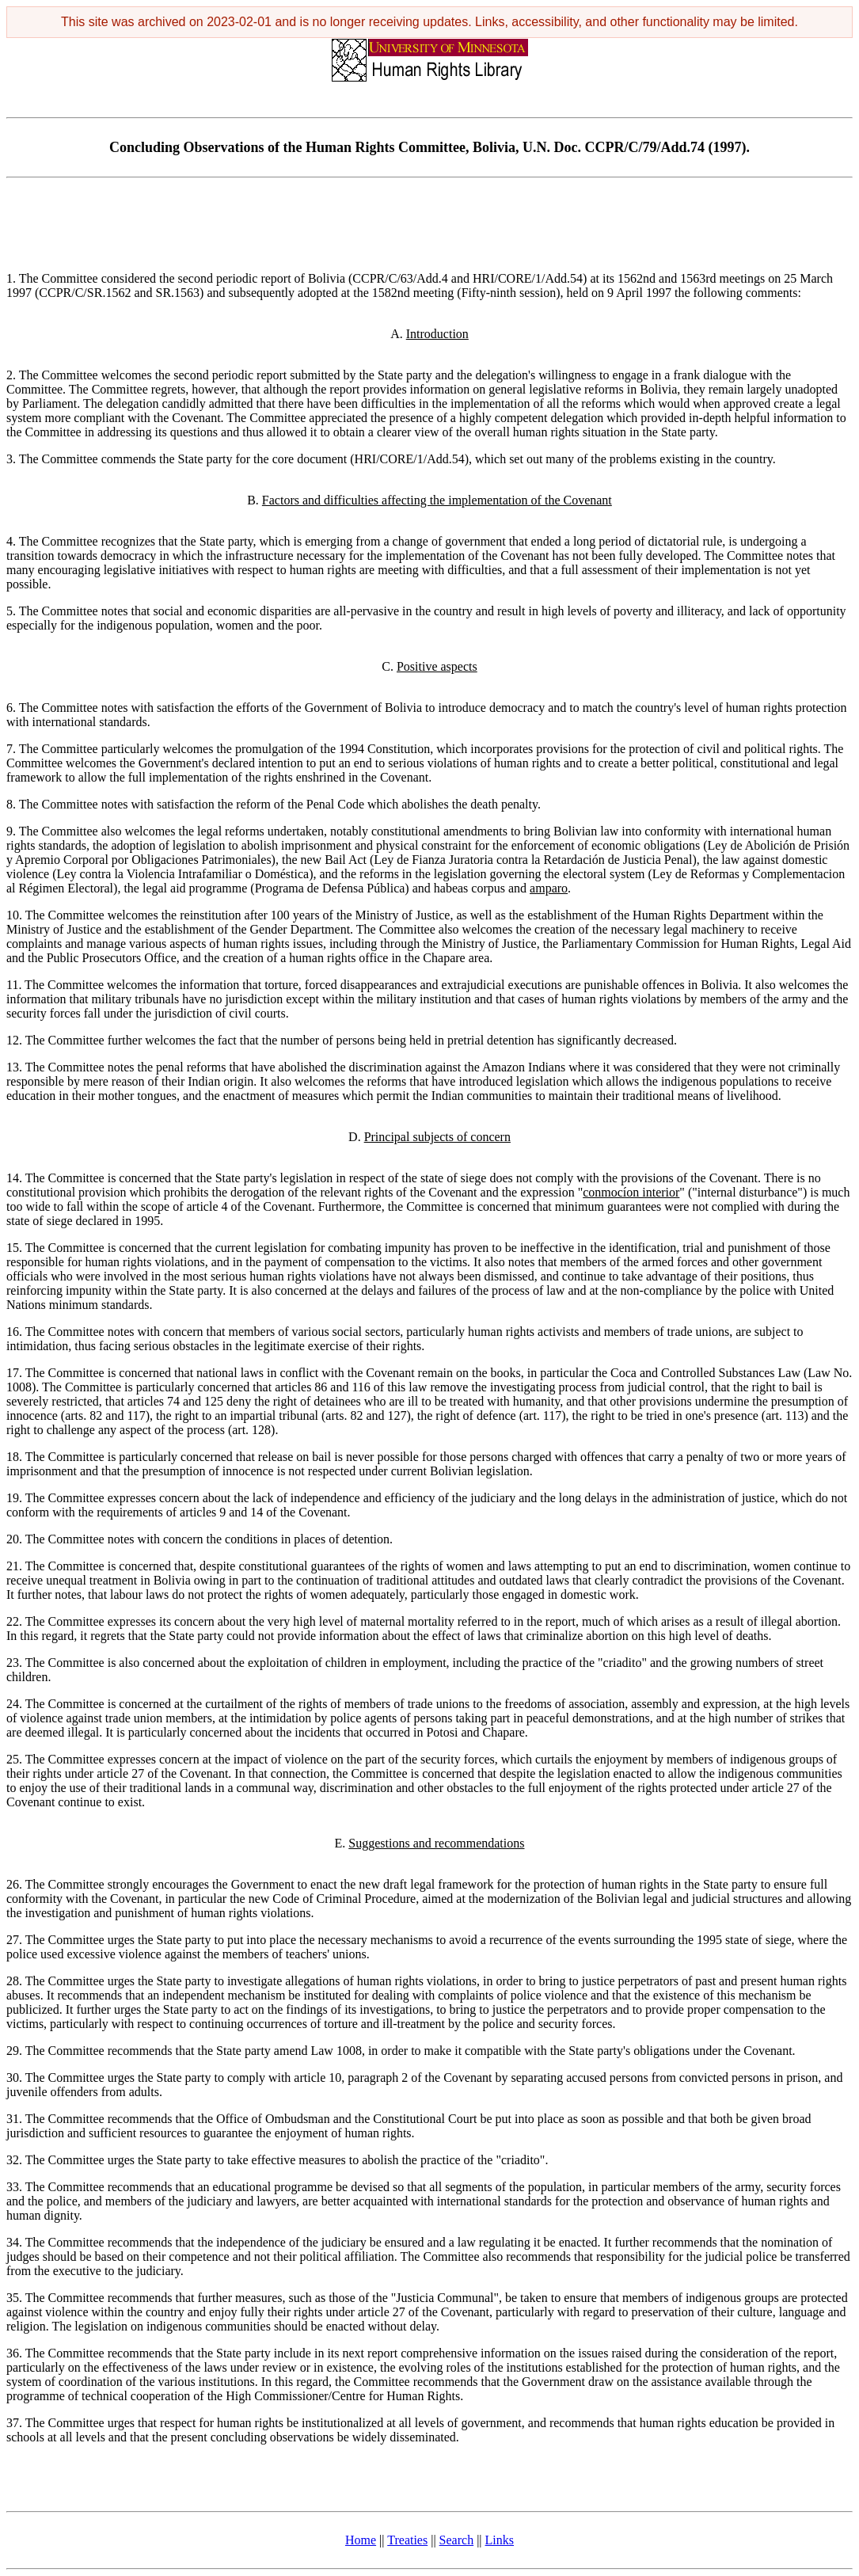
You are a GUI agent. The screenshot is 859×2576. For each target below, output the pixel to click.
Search (456, 2540)
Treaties (407, 2540)
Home (360, 2540)
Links (499, 2540)
